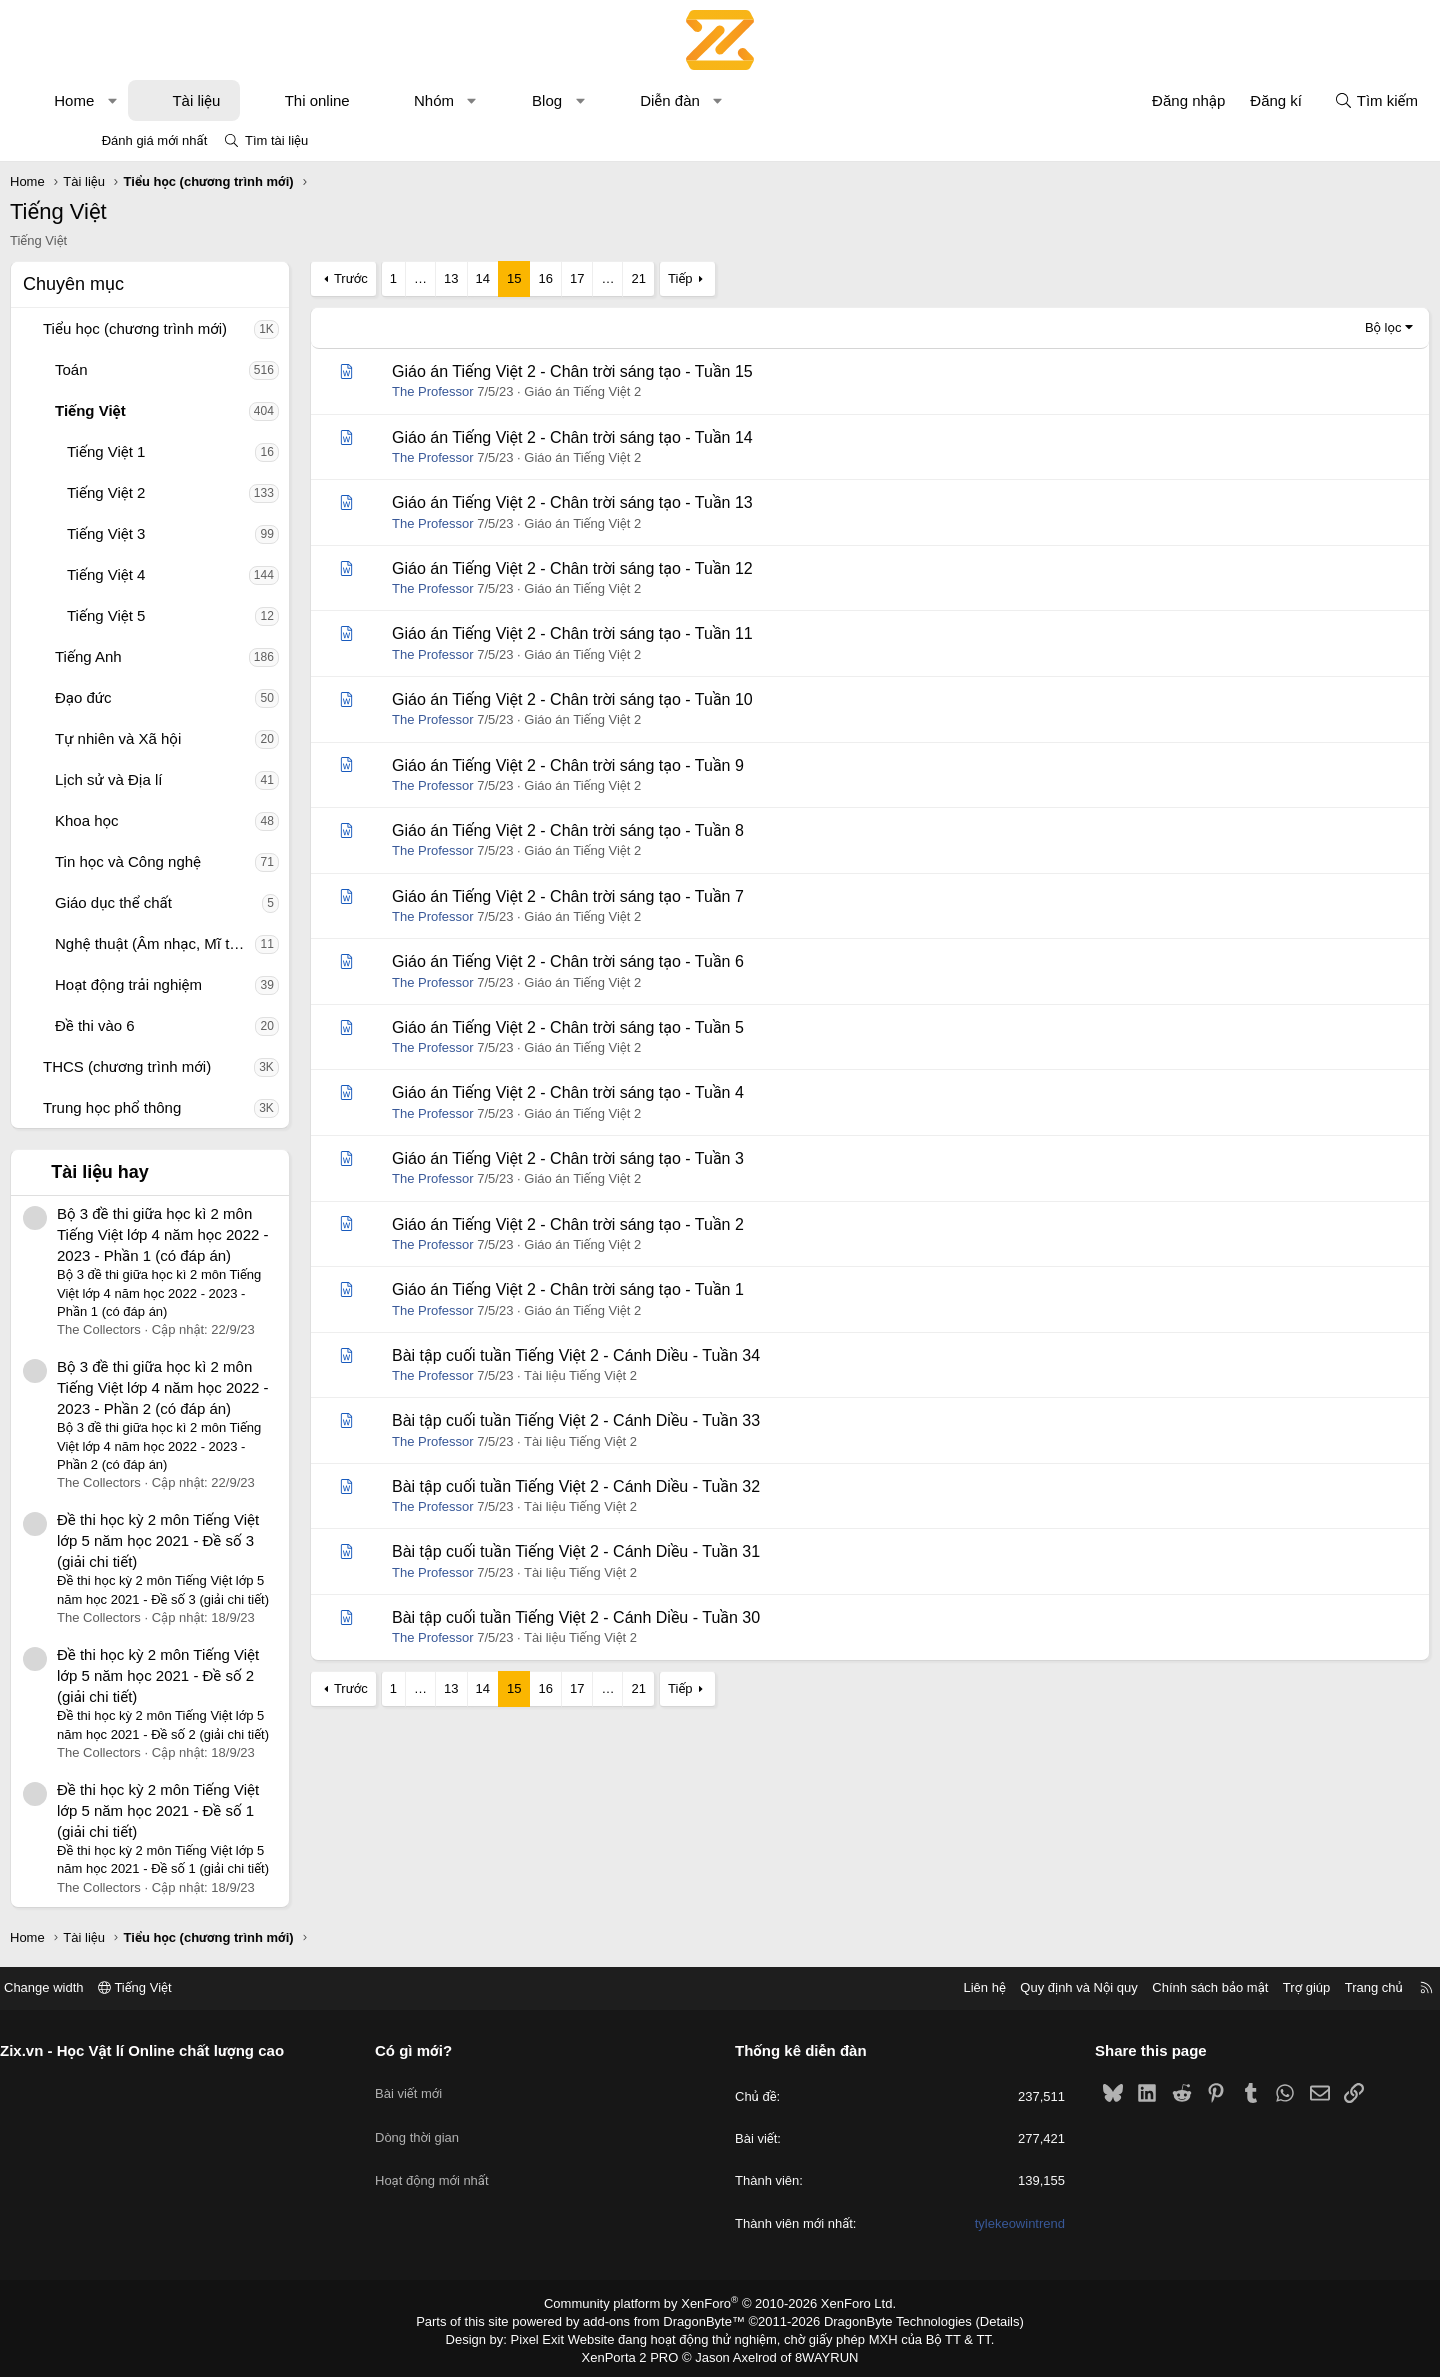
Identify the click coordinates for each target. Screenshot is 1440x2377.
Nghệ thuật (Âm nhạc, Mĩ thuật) (225, 943)
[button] (182, 100)
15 (584, 278)
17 (647, 278)
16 (615, 278)
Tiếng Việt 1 (176, 451)
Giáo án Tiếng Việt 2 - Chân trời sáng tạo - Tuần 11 (642, 633)
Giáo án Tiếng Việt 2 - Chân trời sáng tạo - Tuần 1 (638, 1289)
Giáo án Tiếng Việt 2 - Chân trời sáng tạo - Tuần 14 (642, 437)
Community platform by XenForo (720, 2303)
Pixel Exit (551, 2336)
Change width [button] (129, 1987)
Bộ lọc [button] (1313, 327)
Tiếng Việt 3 (176, 533)
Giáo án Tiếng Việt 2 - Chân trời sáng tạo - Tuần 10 (642, 699)
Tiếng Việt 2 (176, 492)
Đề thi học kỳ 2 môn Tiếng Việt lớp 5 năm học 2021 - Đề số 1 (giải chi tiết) (228, 1810)
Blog (617, 100)
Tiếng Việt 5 (176, 615)
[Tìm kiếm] (1306, 100)
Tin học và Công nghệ (198, 861)
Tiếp (750, 278)
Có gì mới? (456, 2050)
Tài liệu (266, 100)
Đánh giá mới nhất (155, 140)
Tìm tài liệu (276, 140)
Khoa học (157, 820)
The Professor (503, 391)
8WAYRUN (818, 2353)
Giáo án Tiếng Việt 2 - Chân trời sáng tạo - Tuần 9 (638, 765)
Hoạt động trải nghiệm (198, 984)
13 (521, 278)
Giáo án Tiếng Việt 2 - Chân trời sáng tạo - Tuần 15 (642, 371)
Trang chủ (1289, 1987)
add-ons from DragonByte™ (668, 2320)
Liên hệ (899, 1987)
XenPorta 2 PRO (636, 2353)
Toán (141, 369)
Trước (421, 278)
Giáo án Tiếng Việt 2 (652, 391)
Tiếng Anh (158, 656)
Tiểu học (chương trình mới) (205, 328)
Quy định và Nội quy (994, 1987)
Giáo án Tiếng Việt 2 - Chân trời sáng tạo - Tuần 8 (638, 830)
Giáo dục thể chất (183, 902)
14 (553, 278)
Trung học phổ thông (182, 1107)
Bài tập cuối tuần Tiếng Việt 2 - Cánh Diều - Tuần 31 (646, 1551)
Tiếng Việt (160, 410)
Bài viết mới (451, 2084)
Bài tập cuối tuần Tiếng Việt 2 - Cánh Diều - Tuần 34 (646, 1355)
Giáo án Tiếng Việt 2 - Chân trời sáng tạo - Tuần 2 (638, 1224)
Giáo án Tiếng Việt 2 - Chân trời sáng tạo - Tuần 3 (638, 1158)
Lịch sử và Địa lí (178, 779)
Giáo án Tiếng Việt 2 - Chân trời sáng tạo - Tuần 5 (638, 1027)
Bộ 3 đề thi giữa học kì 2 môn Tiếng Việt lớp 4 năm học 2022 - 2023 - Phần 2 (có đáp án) (232, 1387)
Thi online (387, 100)
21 (708, 278)
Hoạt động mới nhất (475, 2156)
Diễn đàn (740, 100)
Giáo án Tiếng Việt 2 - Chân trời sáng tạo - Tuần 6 (638, 961)
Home (144, 100)
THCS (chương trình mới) (197, 1066)
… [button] (490, 278)
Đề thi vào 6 (165, 1025)
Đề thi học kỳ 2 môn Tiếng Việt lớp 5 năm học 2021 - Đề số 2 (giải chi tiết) (228, 1675)
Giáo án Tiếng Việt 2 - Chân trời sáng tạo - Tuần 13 (642, 502)
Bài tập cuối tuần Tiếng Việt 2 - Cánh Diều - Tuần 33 (646, 1420)
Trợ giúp (1221, 1987)
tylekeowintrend (977, 2223)
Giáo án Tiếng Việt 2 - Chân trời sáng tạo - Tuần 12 (642, 568)
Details (978, 2320)
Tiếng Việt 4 (176, 574)
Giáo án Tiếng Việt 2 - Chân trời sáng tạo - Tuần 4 (638, 1092)
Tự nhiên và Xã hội (188, 738)
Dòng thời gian (460, 2120)
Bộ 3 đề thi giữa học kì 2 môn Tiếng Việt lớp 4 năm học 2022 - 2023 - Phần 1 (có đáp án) (232, 1234)
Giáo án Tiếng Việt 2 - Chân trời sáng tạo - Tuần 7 (638, 896)
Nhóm (504, 100)
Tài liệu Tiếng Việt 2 (650, 1375)
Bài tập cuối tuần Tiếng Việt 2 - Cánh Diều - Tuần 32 (646, 1486)
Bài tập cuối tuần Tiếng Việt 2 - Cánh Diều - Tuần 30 (646, 1617)
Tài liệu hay (170, 1172)
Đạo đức (153, 697)
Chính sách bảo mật (1125, 1987)
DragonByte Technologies (884, 2320)
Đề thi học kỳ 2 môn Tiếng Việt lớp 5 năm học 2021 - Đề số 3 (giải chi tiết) (228, 1540)
